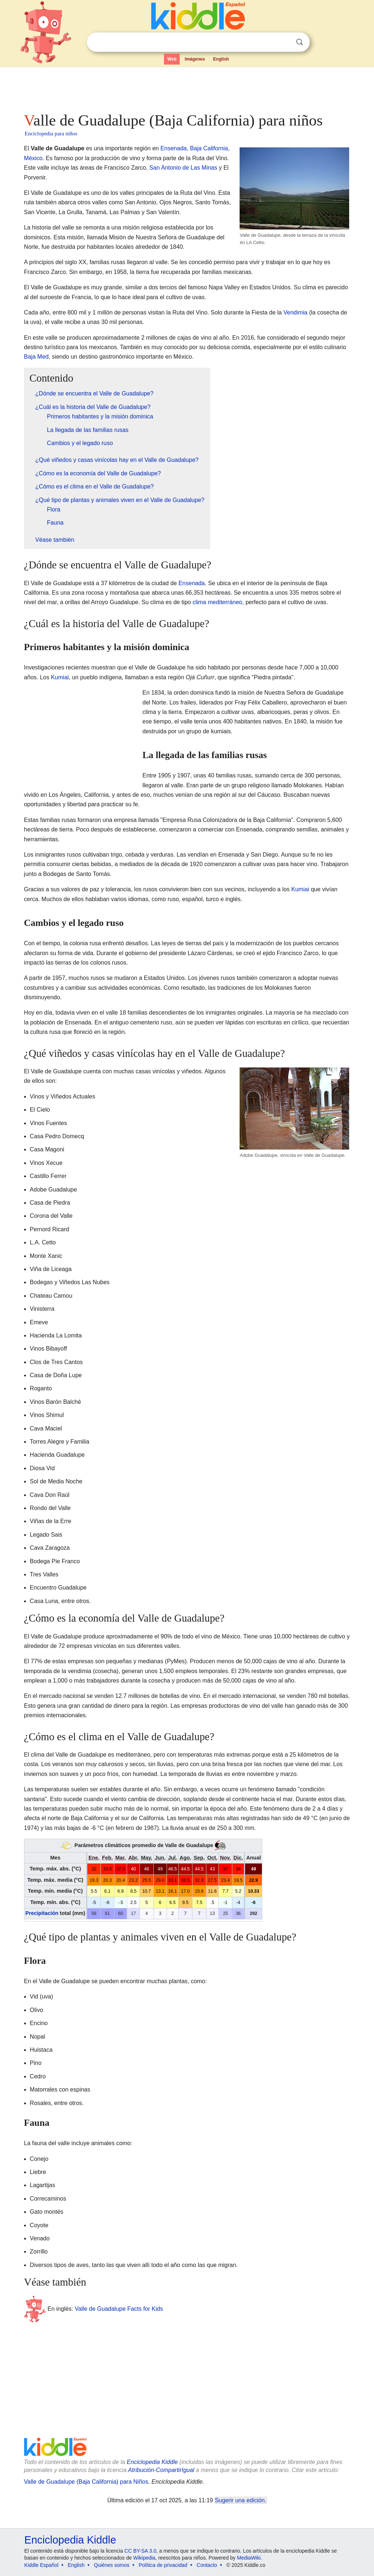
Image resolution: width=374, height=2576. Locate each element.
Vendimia (295, 312)
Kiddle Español (41, 2565)
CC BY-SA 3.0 (140, 2551)
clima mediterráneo (217, 602)
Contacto (206, 2565)
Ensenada (173, 148)
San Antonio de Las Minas (183, 168)
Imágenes (195, 59)
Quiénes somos (111, 2565)
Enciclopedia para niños (51, 133)
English (221, 59)
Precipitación (41, 1913)
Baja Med (36, 357)
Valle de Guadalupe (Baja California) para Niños (86, 2482)
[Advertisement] (186, 87)
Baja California (209, 148)
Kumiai (60, 677)
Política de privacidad (163, 2565)
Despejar (284, 42)
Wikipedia (144, 2558)
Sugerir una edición (240, 2500)
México (33, 158)
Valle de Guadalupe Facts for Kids (119, 2308)
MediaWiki (249, 2558)
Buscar (299, 42)
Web (171, 59)
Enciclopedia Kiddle (152, 2462)
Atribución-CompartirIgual (161, 2470)
